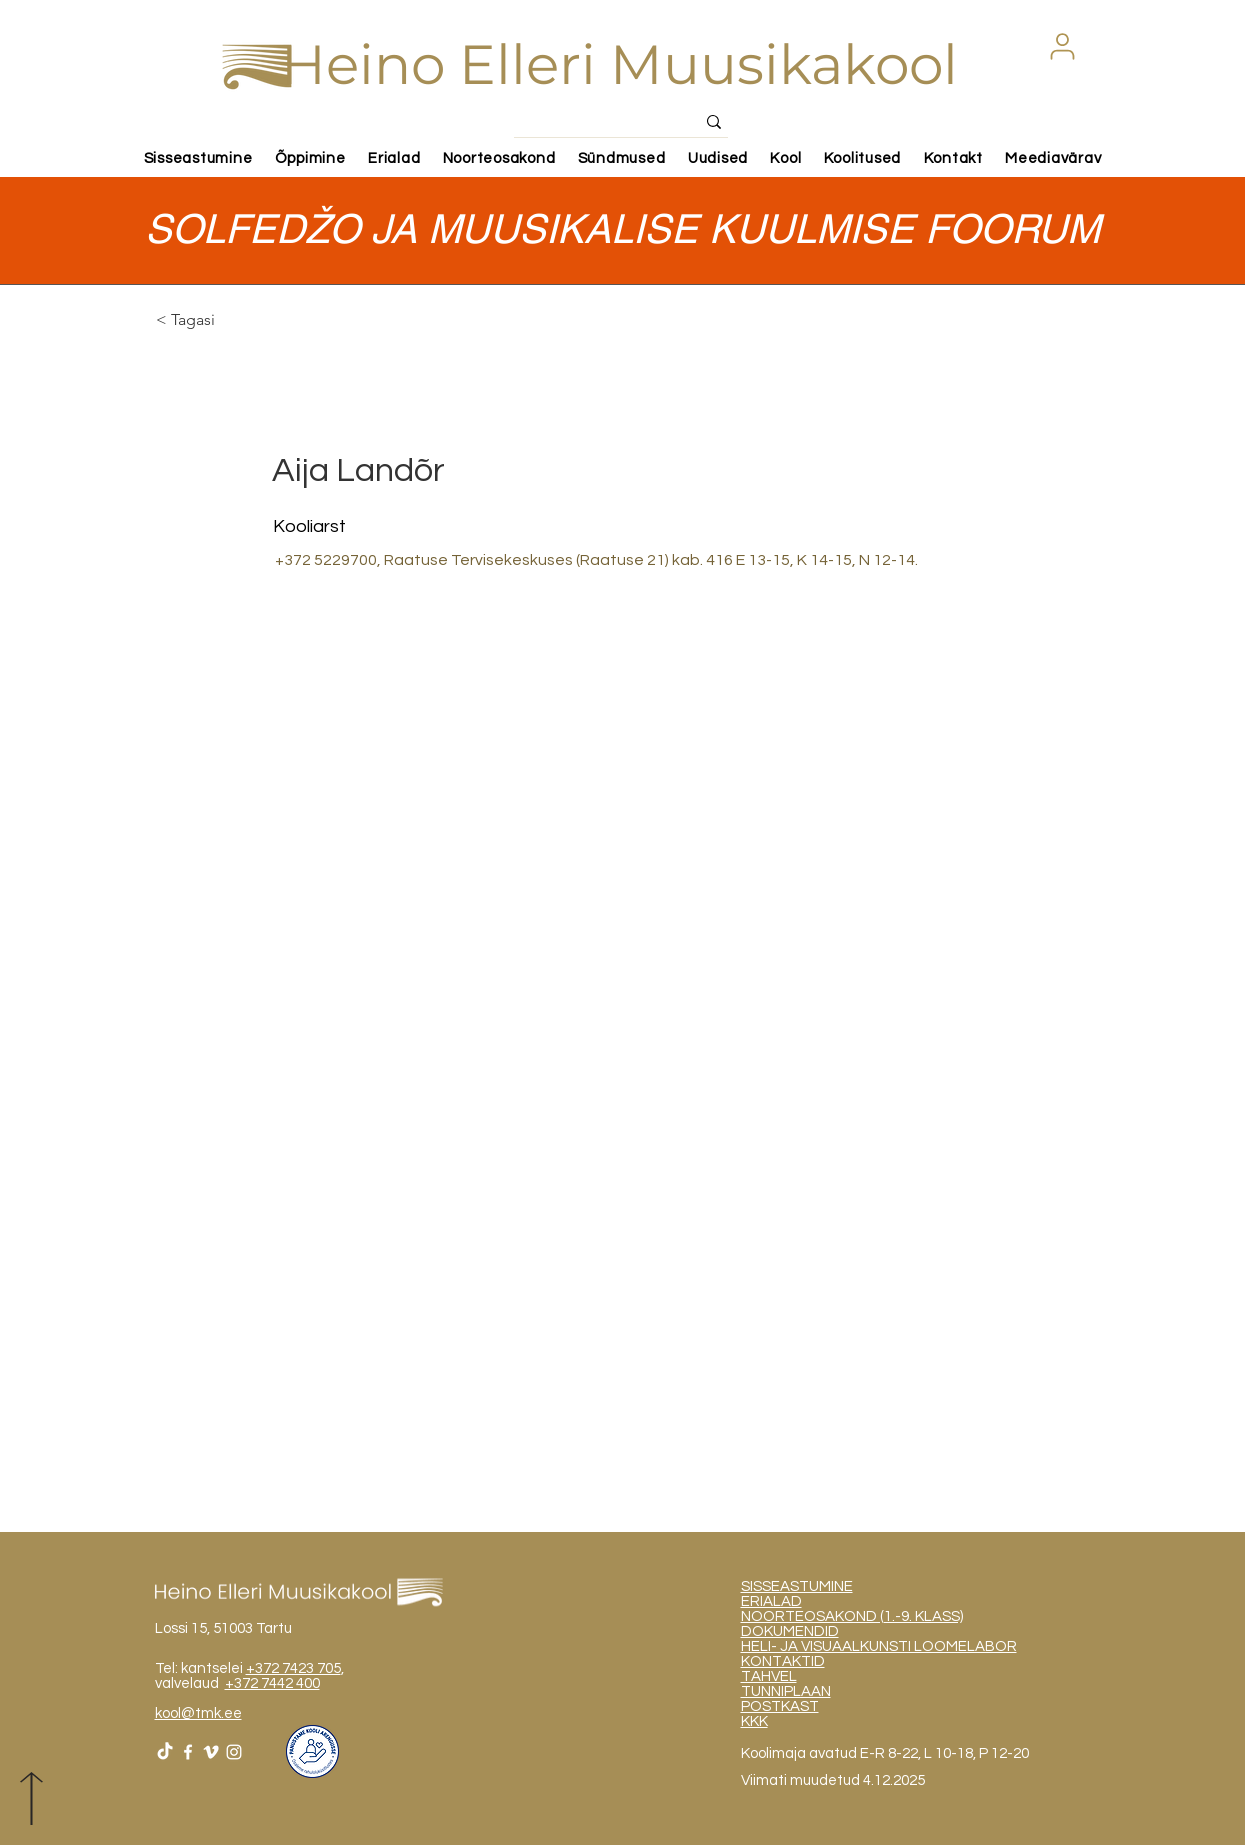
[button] (1063, 46)
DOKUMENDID (790, 1631)
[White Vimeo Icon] (211, 1752)
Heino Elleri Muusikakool (619, 64)
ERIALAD (771, 1601)
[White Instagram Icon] (234, 1752)
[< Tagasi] (227, 320)
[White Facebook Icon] (188, 1752)
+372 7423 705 (293, 1668)
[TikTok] (165, 1752)
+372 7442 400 (272, 1683)
